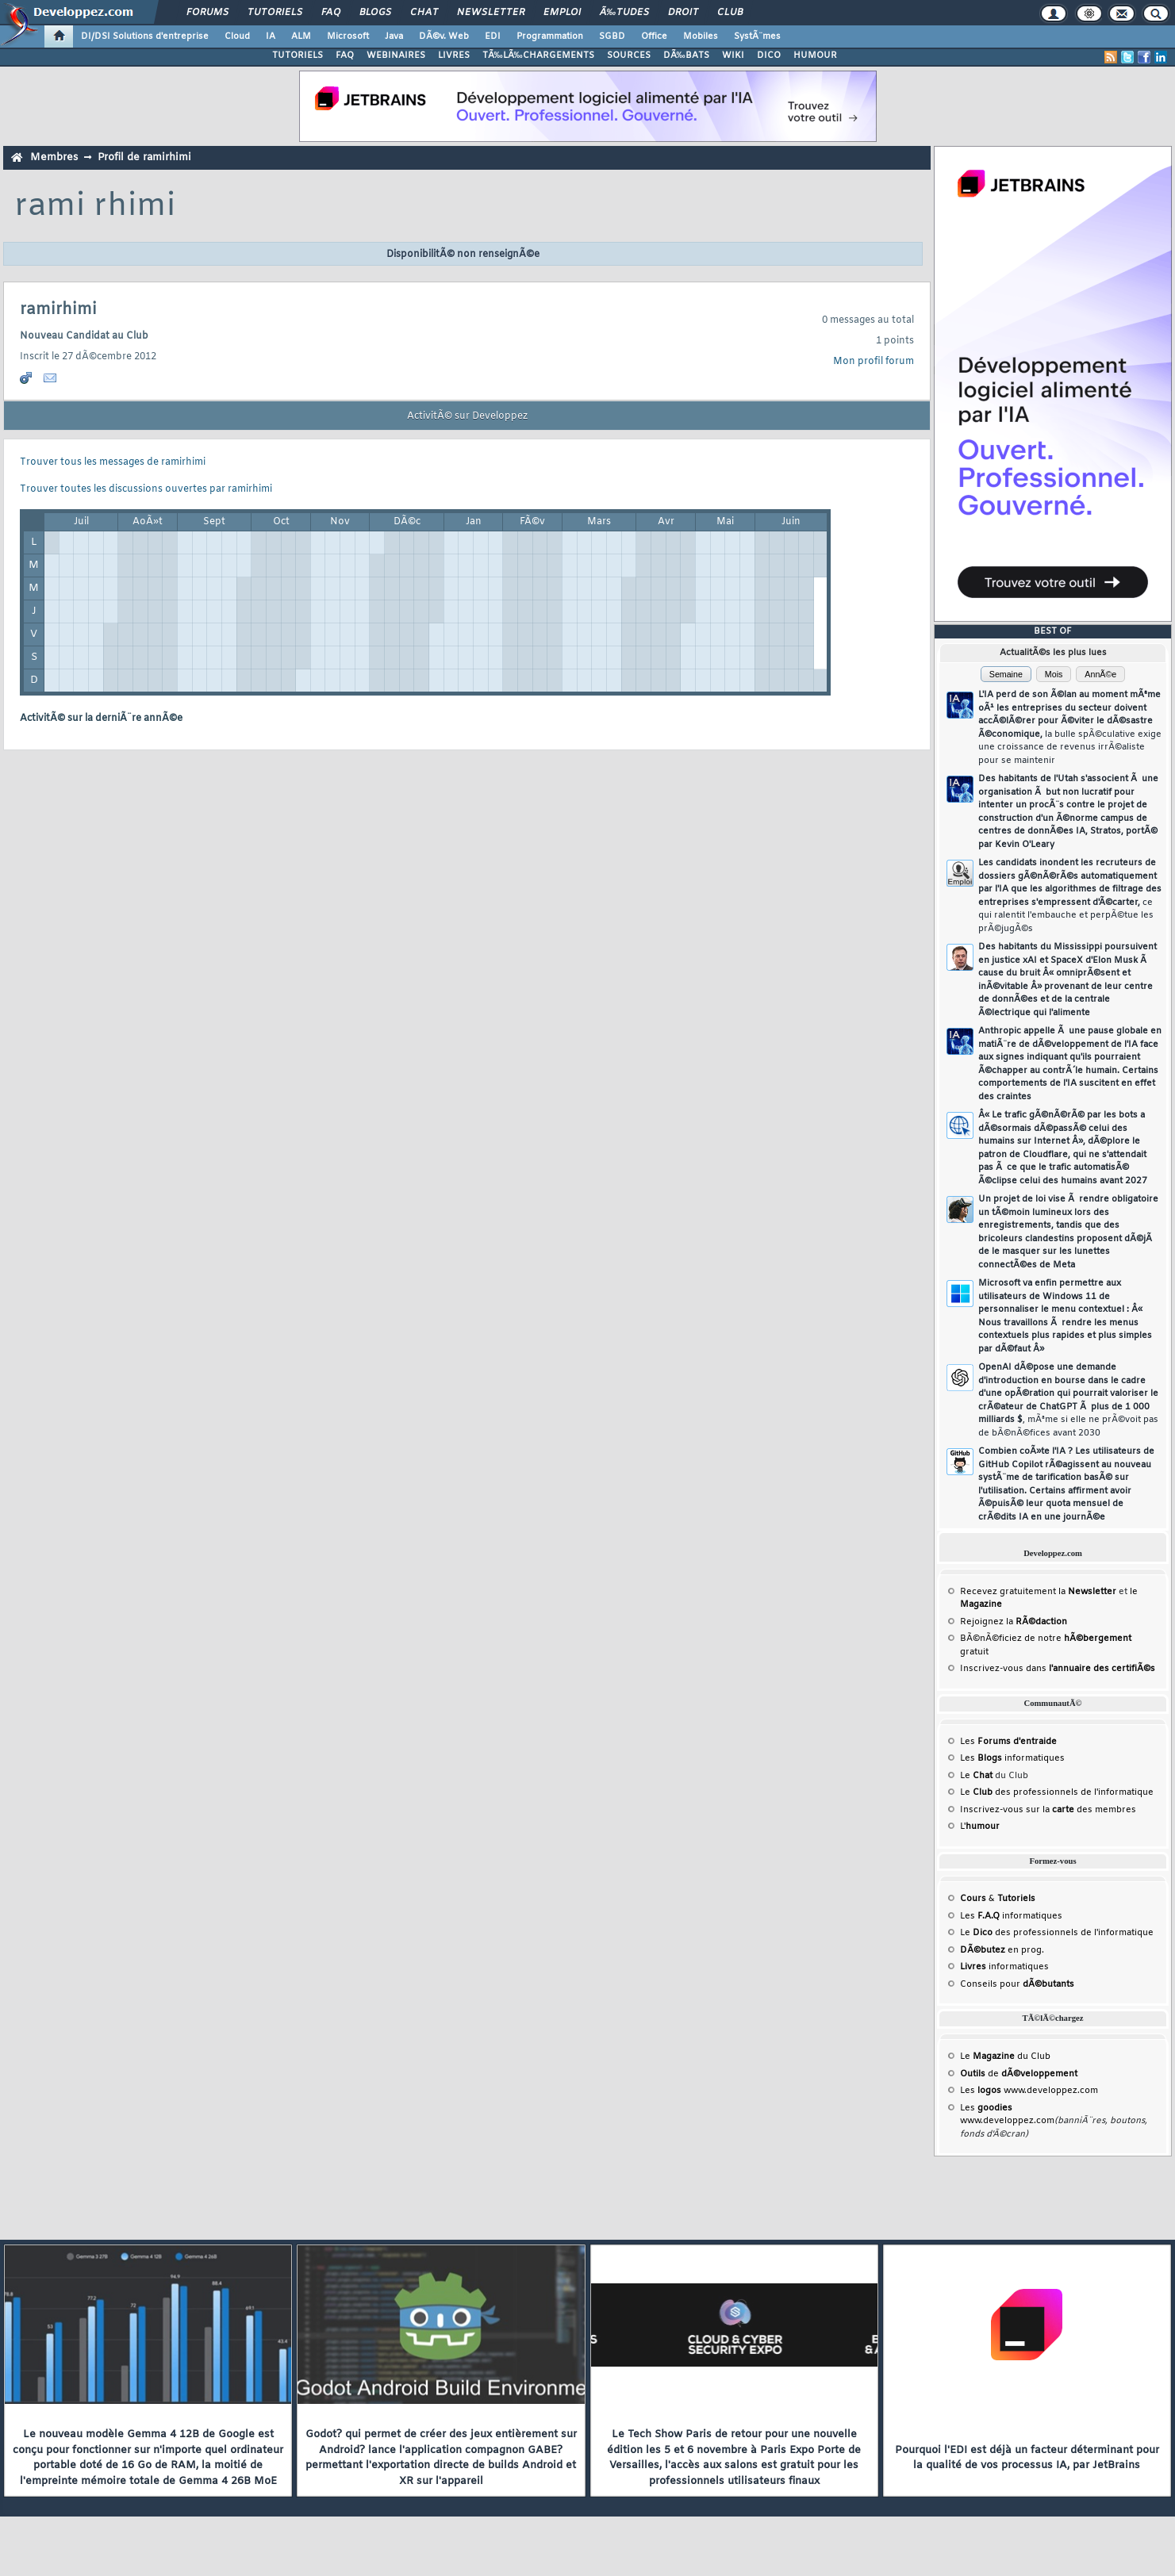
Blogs (375, 12)
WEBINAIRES (396, 55)
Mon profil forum (873, 361)
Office (654, 36)
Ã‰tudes (624, 12)
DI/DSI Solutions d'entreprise (145, 36)
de (1018, 2074)
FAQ (331, 12)
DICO (769, 55)
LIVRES (454, 55)
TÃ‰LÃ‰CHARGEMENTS (538, 55)
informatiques (1004, 1966)
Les (1008, 1741)
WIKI (733, 55)
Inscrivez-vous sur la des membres (1048, 1809)
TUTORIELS (297, 55)
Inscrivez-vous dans (1057, 1668)
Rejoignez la (1013, 1621)
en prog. (1002, 1950)
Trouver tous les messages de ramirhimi (112, 462)
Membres (54, 157)
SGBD (612, 36)
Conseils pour (1017, 1984)
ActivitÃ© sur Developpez (467, 416)
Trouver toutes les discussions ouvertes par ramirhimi (146, 489)
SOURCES (629, 55)
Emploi (562, 12)
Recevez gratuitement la (1038, 1591)
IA (270, 36)
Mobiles (700, 36)
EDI (493, 36)
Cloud (237, 36)
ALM (301, 36)
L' (980, 1826)
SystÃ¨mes (757, 36)
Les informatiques (1012, 1758)
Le (976, 1775)
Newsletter (490, 12)
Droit (683, 12)
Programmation (549, 36)
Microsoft (348, 36)
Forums (207, 12)
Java (394, 36)
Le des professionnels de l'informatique (1057, 1792)
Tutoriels (275, 12)
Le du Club (1005, 2056)
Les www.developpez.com (1029, 2090)
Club (730, 12)
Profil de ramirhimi (144, 157)
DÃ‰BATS (686, 55)
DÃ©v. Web (444, 36)
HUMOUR (815, 55)
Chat (424, 12)
